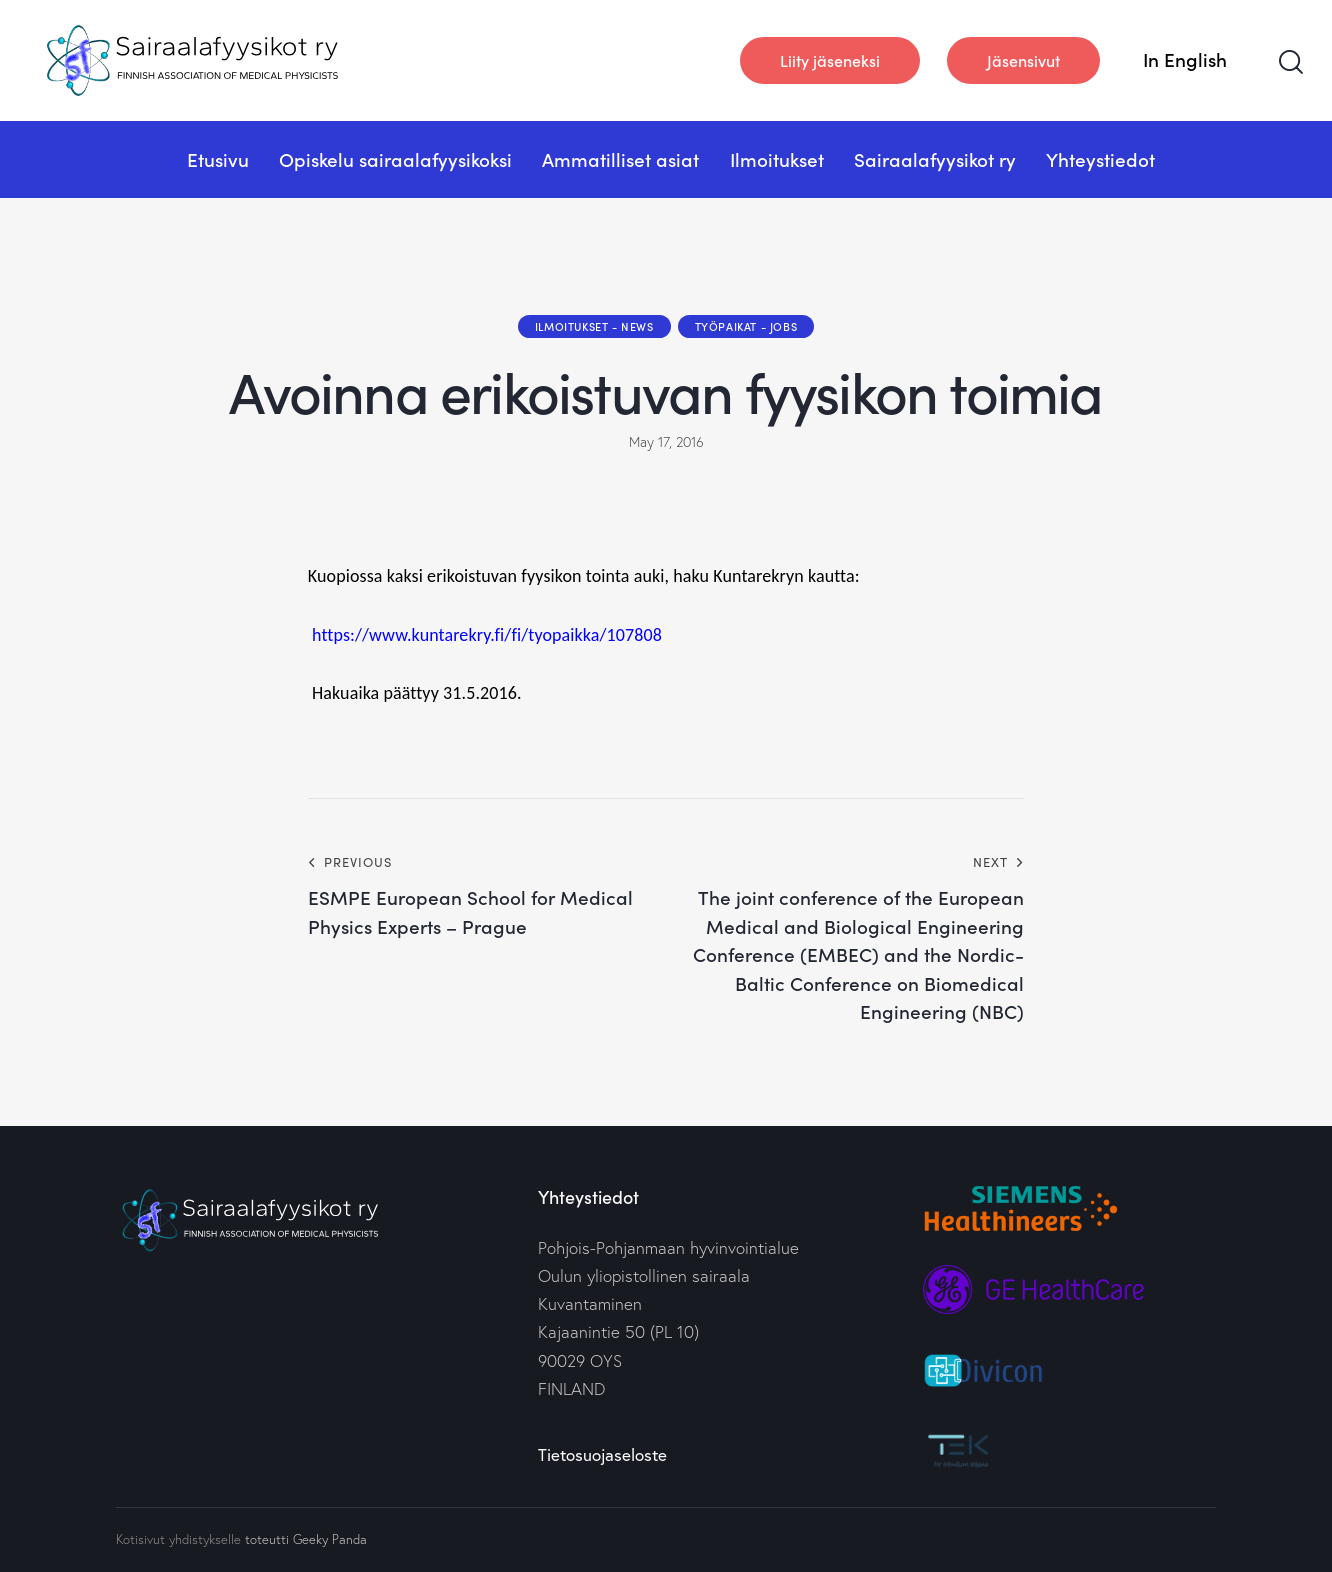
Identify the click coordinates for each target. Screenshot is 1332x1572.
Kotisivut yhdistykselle (178, 1539)
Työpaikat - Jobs (746, 326)
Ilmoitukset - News (594, 326)
